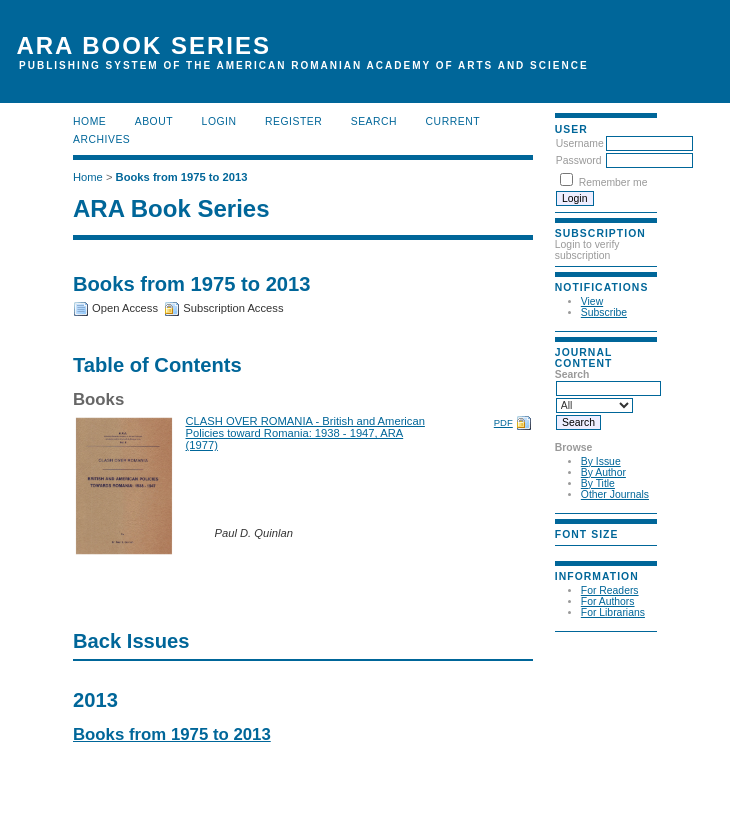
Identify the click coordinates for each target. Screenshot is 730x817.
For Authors (608, 601)
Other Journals (615, 494)
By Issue (601, 461)
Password (579, 160)
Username (580, 143)
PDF (503, 422)
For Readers (610, 590)
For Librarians (613, 612)
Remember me (613, 182)
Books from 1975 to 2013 (182, 177)
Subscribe (604, 312)
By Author (603, 472)
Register (293, 121)
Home (89, 121)
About (154, 121)
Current (453, 121)
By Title (598, 483)
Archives (101, 139)
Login (219, 121)
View (592, 301)
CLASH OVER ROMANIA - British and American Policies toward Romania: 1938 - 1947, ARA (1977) (305, 433)
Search (374, 121)
